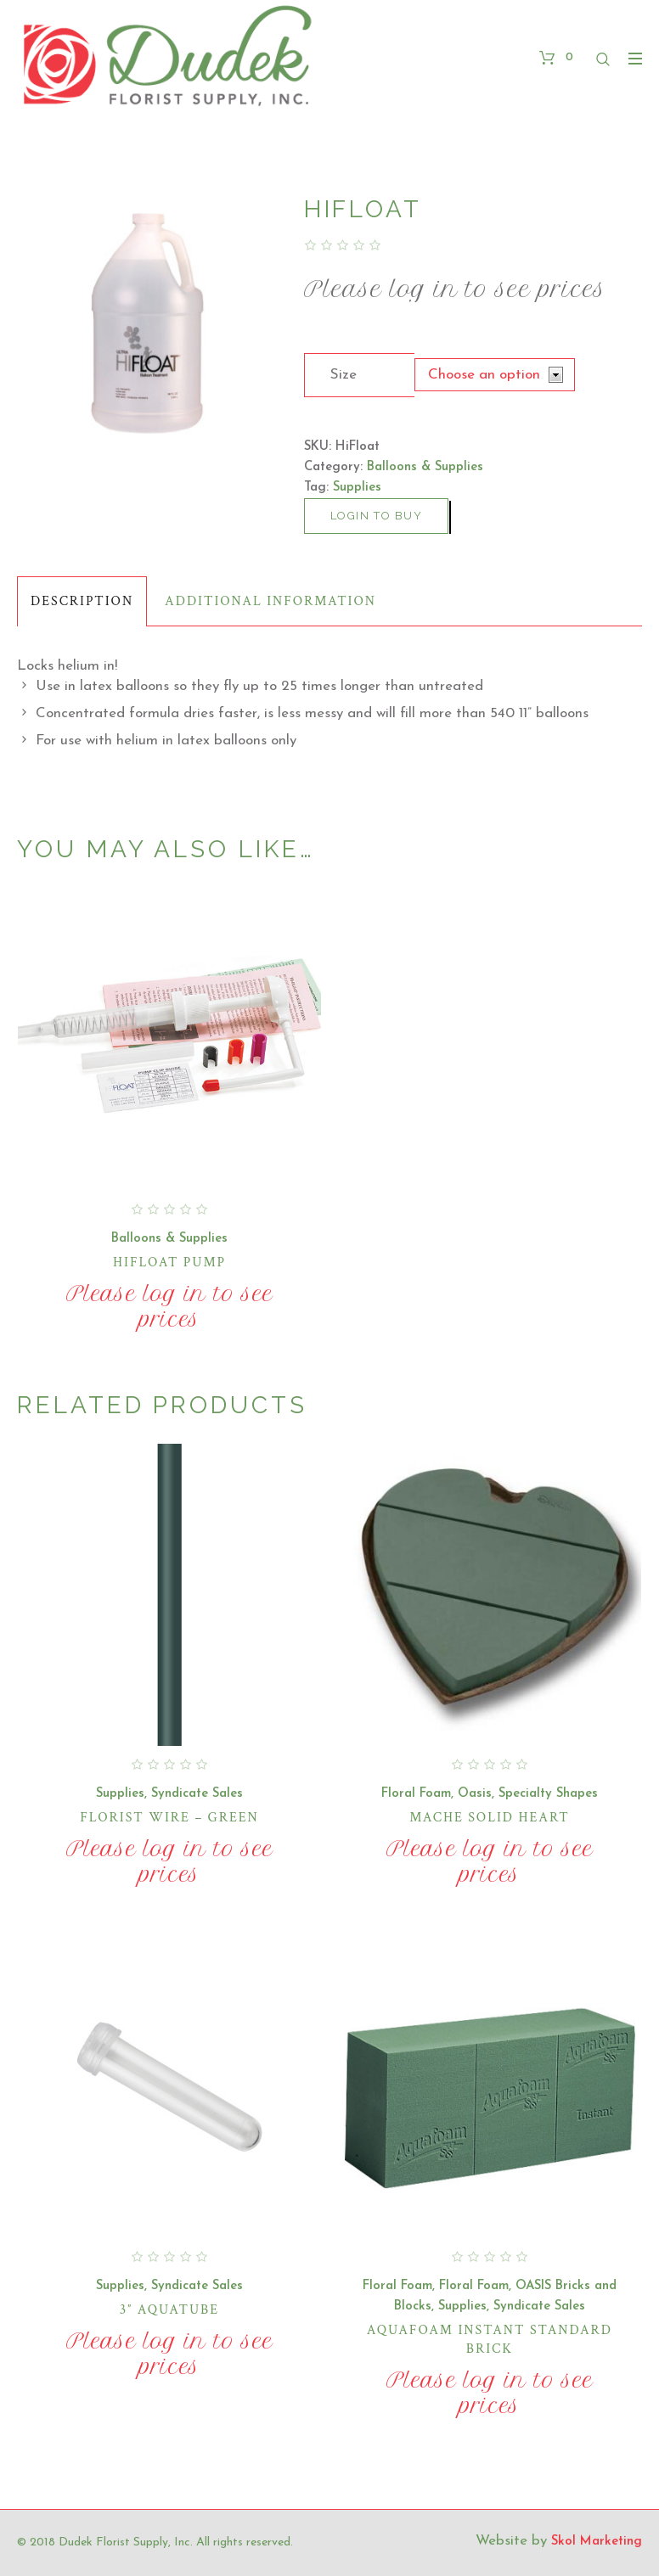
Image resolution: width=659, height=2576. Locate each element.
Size (343, 375)
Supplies (357, 487)
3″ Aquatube (169, 2310)
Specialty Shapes (548, 1793)
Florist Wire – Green (169, 1818)
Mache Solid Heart (489, 1818)
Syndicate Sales (197, 1793)
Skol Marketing (596, 2541)
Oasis (475, 1793)
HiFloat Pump (169, 1262)
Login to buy (376, 515)
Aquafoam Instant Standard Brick (489, 2339)
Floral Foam (416, 1793)
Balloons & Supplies (425, 467)
